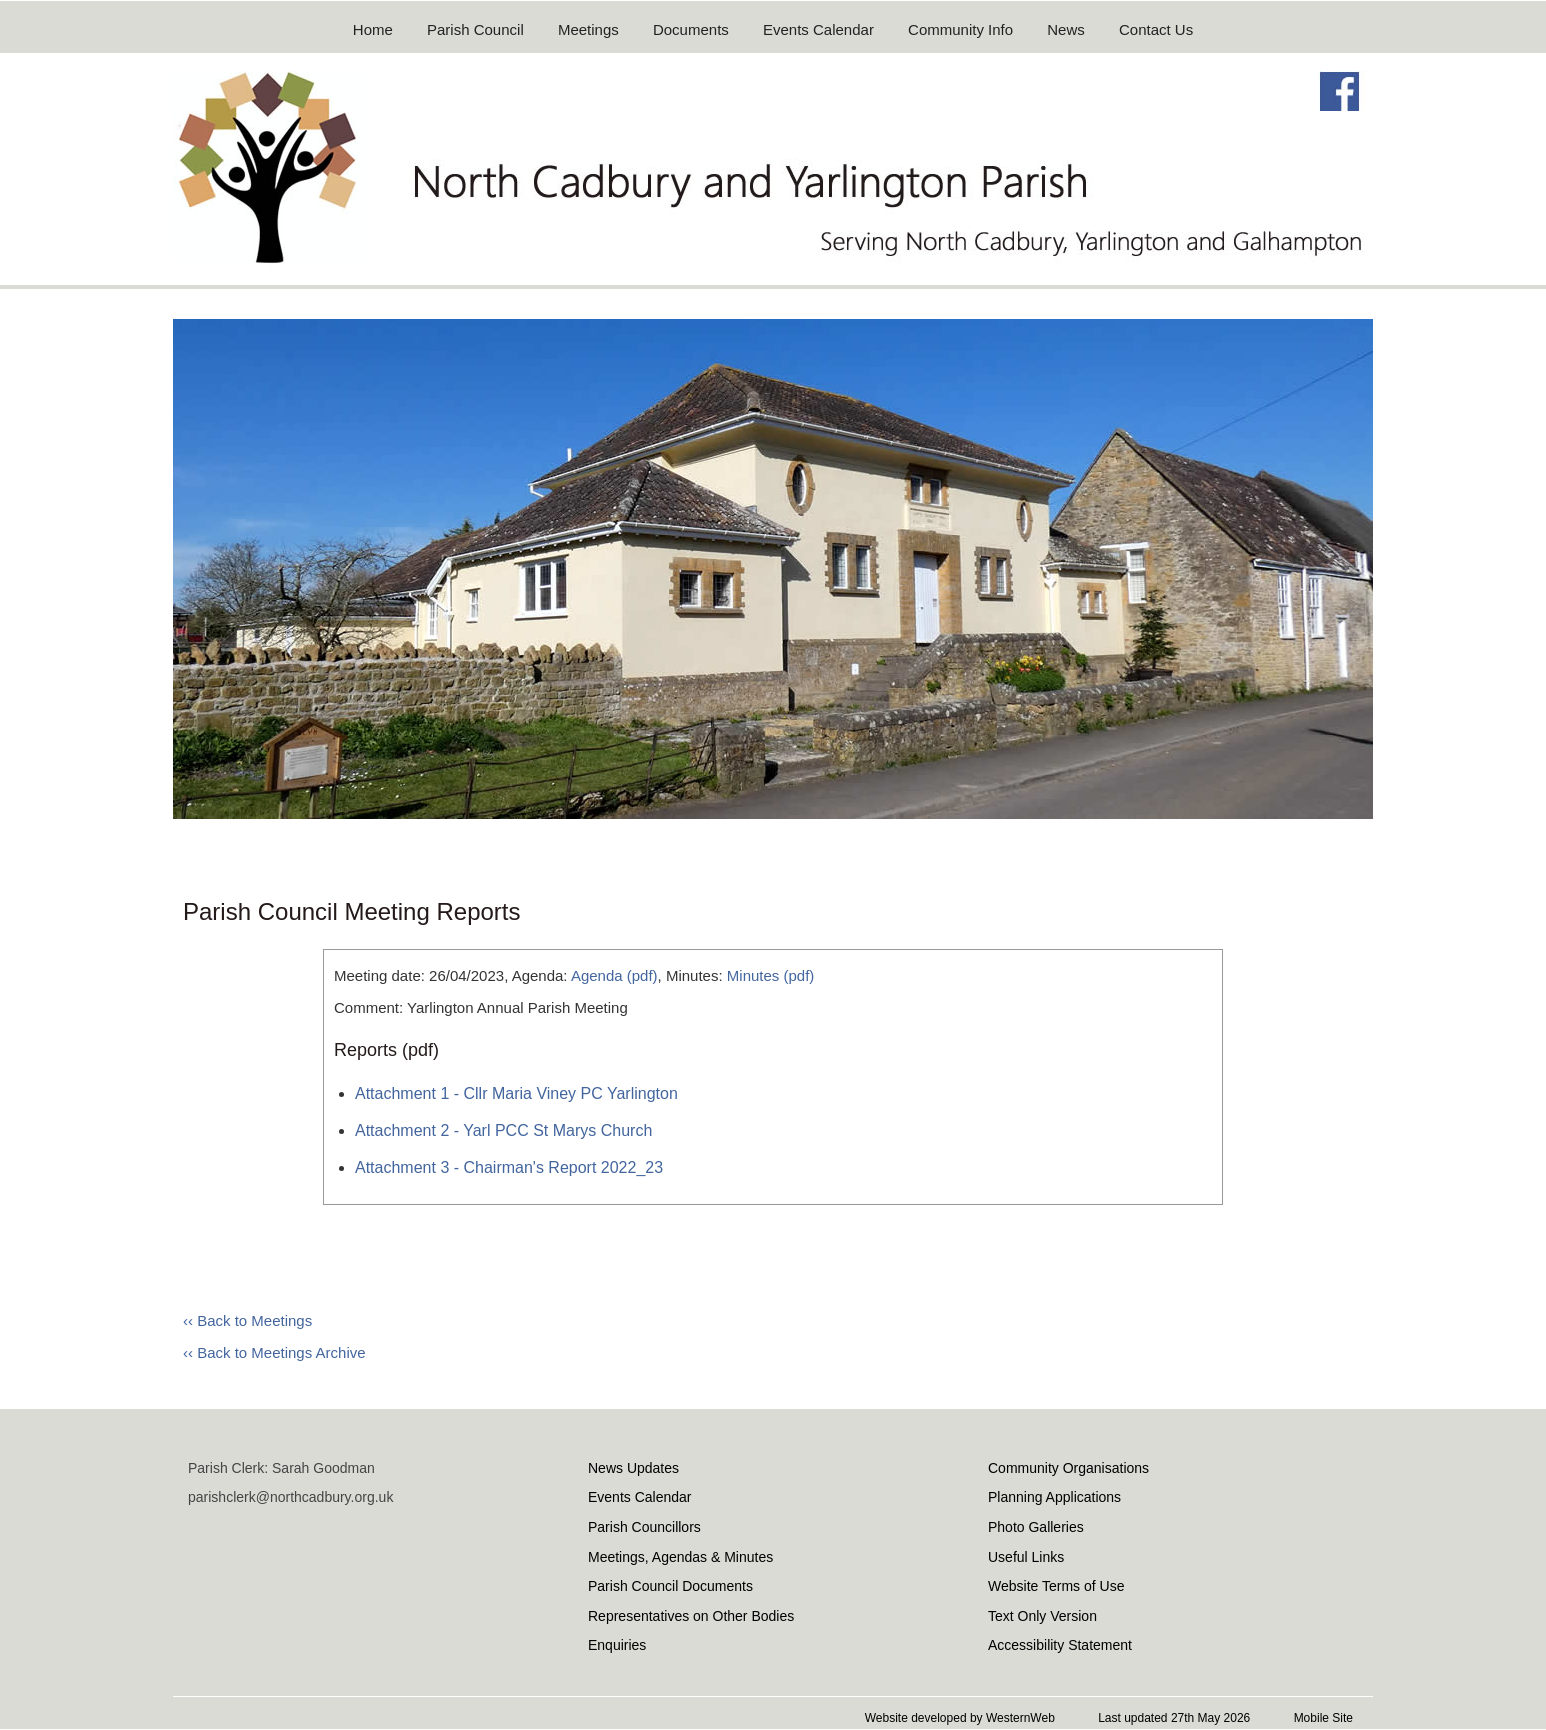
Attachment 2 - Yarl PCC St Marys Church (503, 1130)
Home (373, 29)
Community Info (960, 29)
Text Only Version (1042, 1616)
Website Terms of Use (1056, 1586)
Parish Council (475, 29)
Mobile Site (1323, 1718)
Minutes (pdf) (771, 975)
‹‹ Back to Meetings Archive (274, 1352)
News (1066, 29)
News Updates (633, 1468)
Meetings (588, 29)
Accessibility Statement (1060, 1645)
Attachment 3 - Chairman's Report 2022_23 (509, 1167)
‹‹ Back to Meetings (247, 1320)
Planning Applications (1054, 1497)
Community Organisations (1068, 1468)
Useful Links (1026, 1557)
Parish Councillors (644, 1527)
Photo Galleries (1036, 1527)
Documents (691, 29)
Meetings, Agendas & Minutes (680, 1557)
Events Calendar (818, 29)
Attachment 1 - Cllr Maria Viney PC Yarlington (516, 1093)
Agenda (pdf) (614, 975)
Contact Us (1156, 29)
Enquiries (617, 1645)
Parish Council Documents (670, 1586)
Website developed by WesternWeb (960, 1718)
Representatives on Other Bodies (691, 1616)
